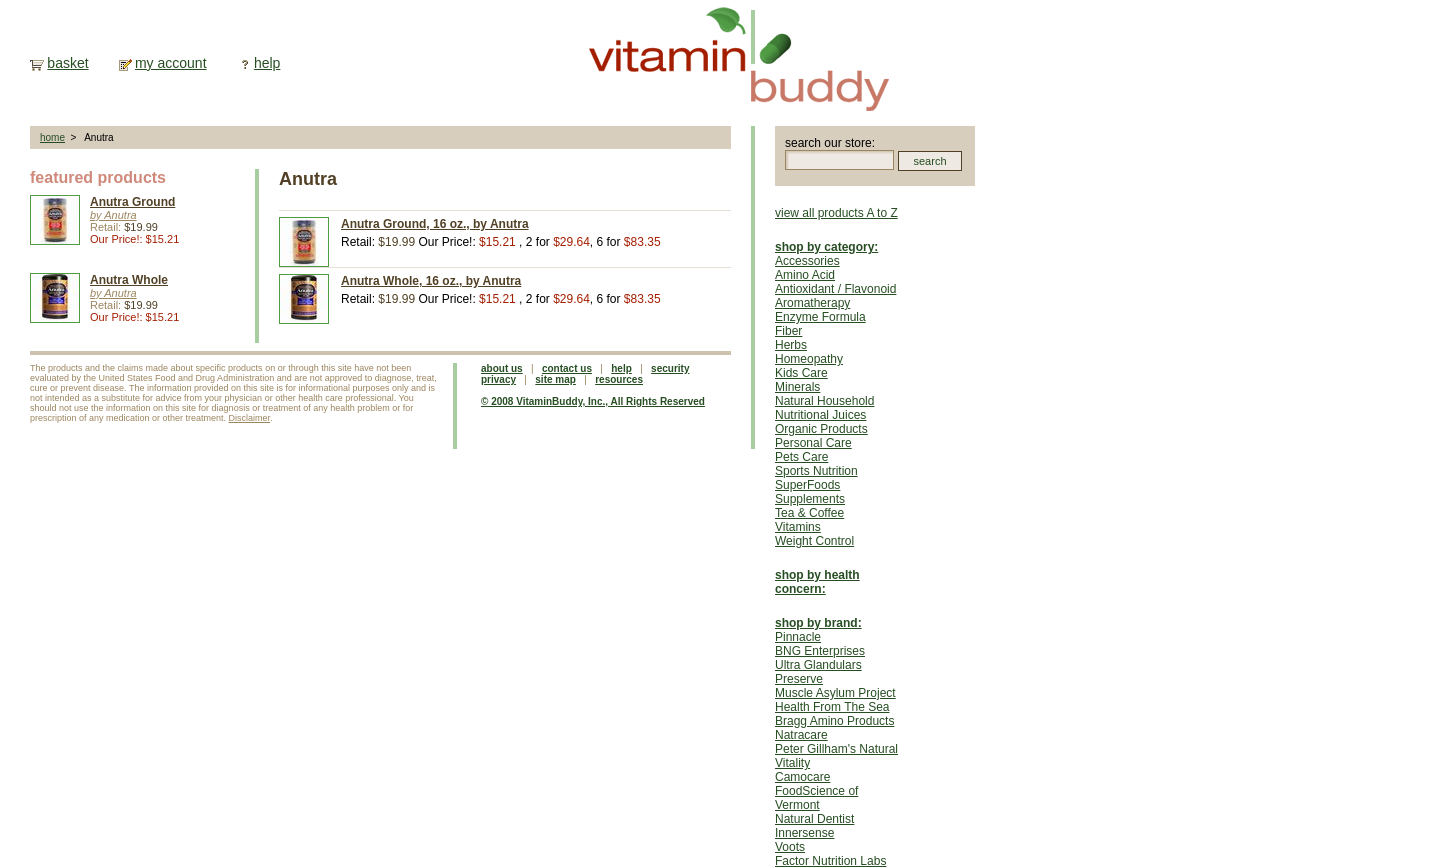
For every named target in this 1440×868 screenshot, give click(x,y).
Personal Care (813, 443)
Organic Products (821, 429)
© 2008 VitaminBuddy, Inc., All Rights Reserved (593, 401)
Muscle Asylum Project (835, 693)
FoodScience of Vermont (816, 798)
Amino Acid (805, 275)
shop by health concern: (817, 582)
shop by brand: (818, 623)
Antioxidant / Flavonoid (835, 289)
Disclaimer (250, 418)
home (52, 137)
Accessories (807, 261)
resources (619, 379)
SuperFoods (807, 485)
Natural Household (824, 401)
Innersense (804, 833)
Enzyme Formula (820, 317)
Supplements (810, 499)
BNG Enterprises (820, 651)
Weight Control (814, 541)
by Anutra (113, 215)
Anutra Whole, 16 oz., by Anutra (431, 281)
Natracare (801, 735)
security (670, 368)
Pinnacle (798, 637)
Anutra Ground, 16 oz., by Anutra (435, 224)
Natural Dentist (814, 819)
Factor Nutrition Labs (830, 861)
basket (67, 63)
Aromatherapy (812, 303)
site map (555, 379)
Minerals (797, 387)
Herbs (791, 345)
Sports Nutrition (816, 471)
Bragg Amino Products (834, 721)
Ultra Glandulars (818, 665)
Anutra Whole (129, 280)
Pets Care (801, 457)
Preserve (799, 679)
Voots (790, 847)
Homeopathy (809, 359)
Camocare (802, 777)
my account (171, 63)
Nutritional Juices (820, 415)
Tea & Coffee (809, 513)
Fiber (788, 331)
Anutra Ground (132, 202)
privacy (498, 379)
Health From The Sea (832, 707)
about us (502, 368)
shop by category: (826, 247)
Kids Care (801, 373)
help (267, 63)
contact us (567, 368)
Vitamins (798, 527)
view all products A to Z (836, 213)
